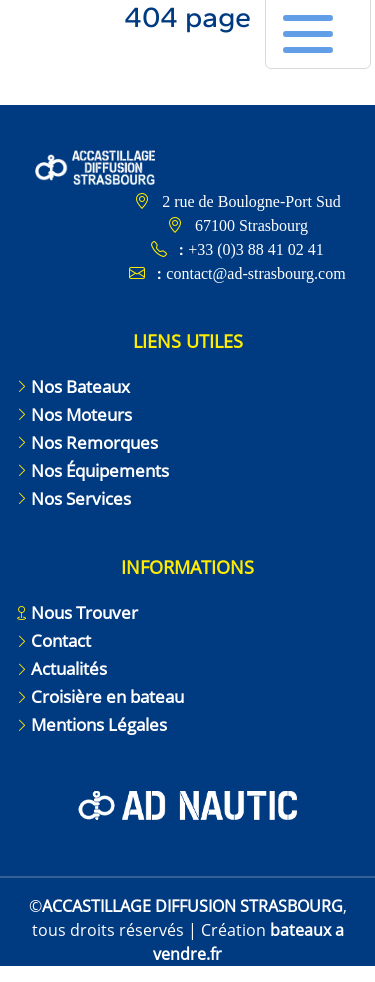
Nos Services (81, 498)
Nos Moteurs (81, 414)
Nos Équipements (100, 470)
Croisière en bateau (107, 696)
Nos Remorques (94, 442)
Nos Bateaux (80, 386)
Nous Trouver (84, 612)
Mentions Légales (99, 724)
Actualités (69, 668)
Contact (61, 640)
